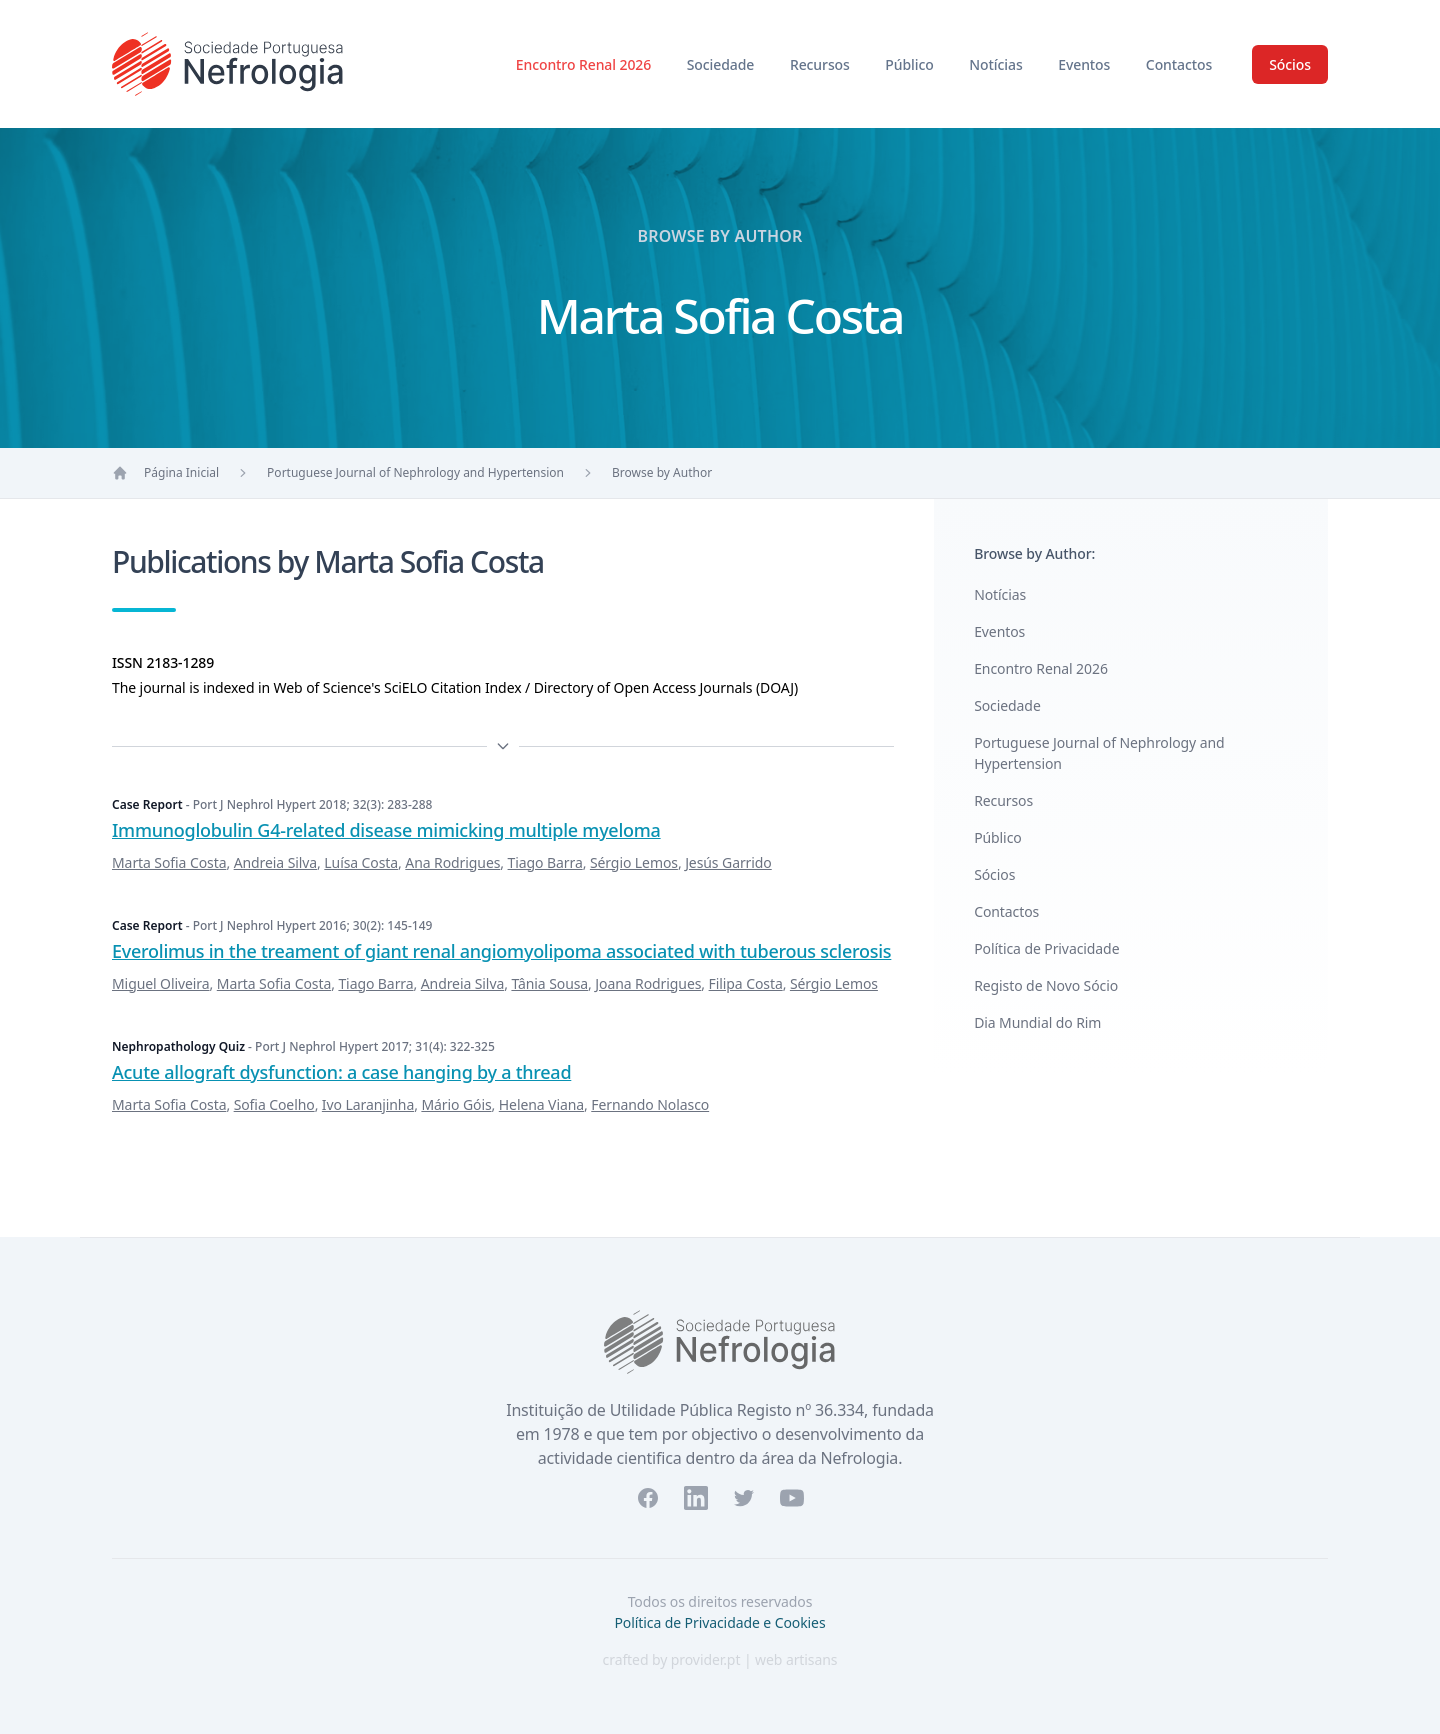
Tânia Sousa (549, 983)
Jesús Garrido (728, 862)
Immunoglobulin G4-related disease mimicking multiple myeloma (386, 830)
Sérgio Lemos (634, 862)
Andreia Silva (275, 862)
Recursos (821, 64)
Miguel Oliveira (161, 983)
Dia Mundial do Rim (1037, 1022)
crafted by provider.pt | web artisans (720, 1659)
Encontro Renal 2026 (585, 64)
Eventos (1086, 64)
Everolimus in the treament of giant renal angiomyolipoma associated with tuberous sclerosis (501, 951)
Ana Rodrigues (452, 862)
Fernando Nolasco (650, 1104)
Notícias (997, 64)
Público (911, 64)
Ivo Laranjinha (368, 1104)
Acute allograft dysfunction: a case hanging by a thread (341, 1072)
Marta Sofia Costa (169, 862)
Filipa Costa (746, 983)
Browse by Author (662, 472)
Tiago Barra (545, 862)
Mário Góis (456, 1104)
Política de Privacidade (1046, 948)
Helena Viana (541, 1104)
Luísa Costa (361, 862)
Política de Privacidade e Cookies (719, 1622)
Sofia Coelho (274, 1104)
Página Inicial (181, 472)
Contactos (1179, 64)
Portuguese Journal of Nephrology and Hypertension (415, 472)
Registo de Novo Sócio (1046, 985)
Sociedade (722, 64)
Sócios (1290, 64)
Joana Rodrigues (648, 983)
